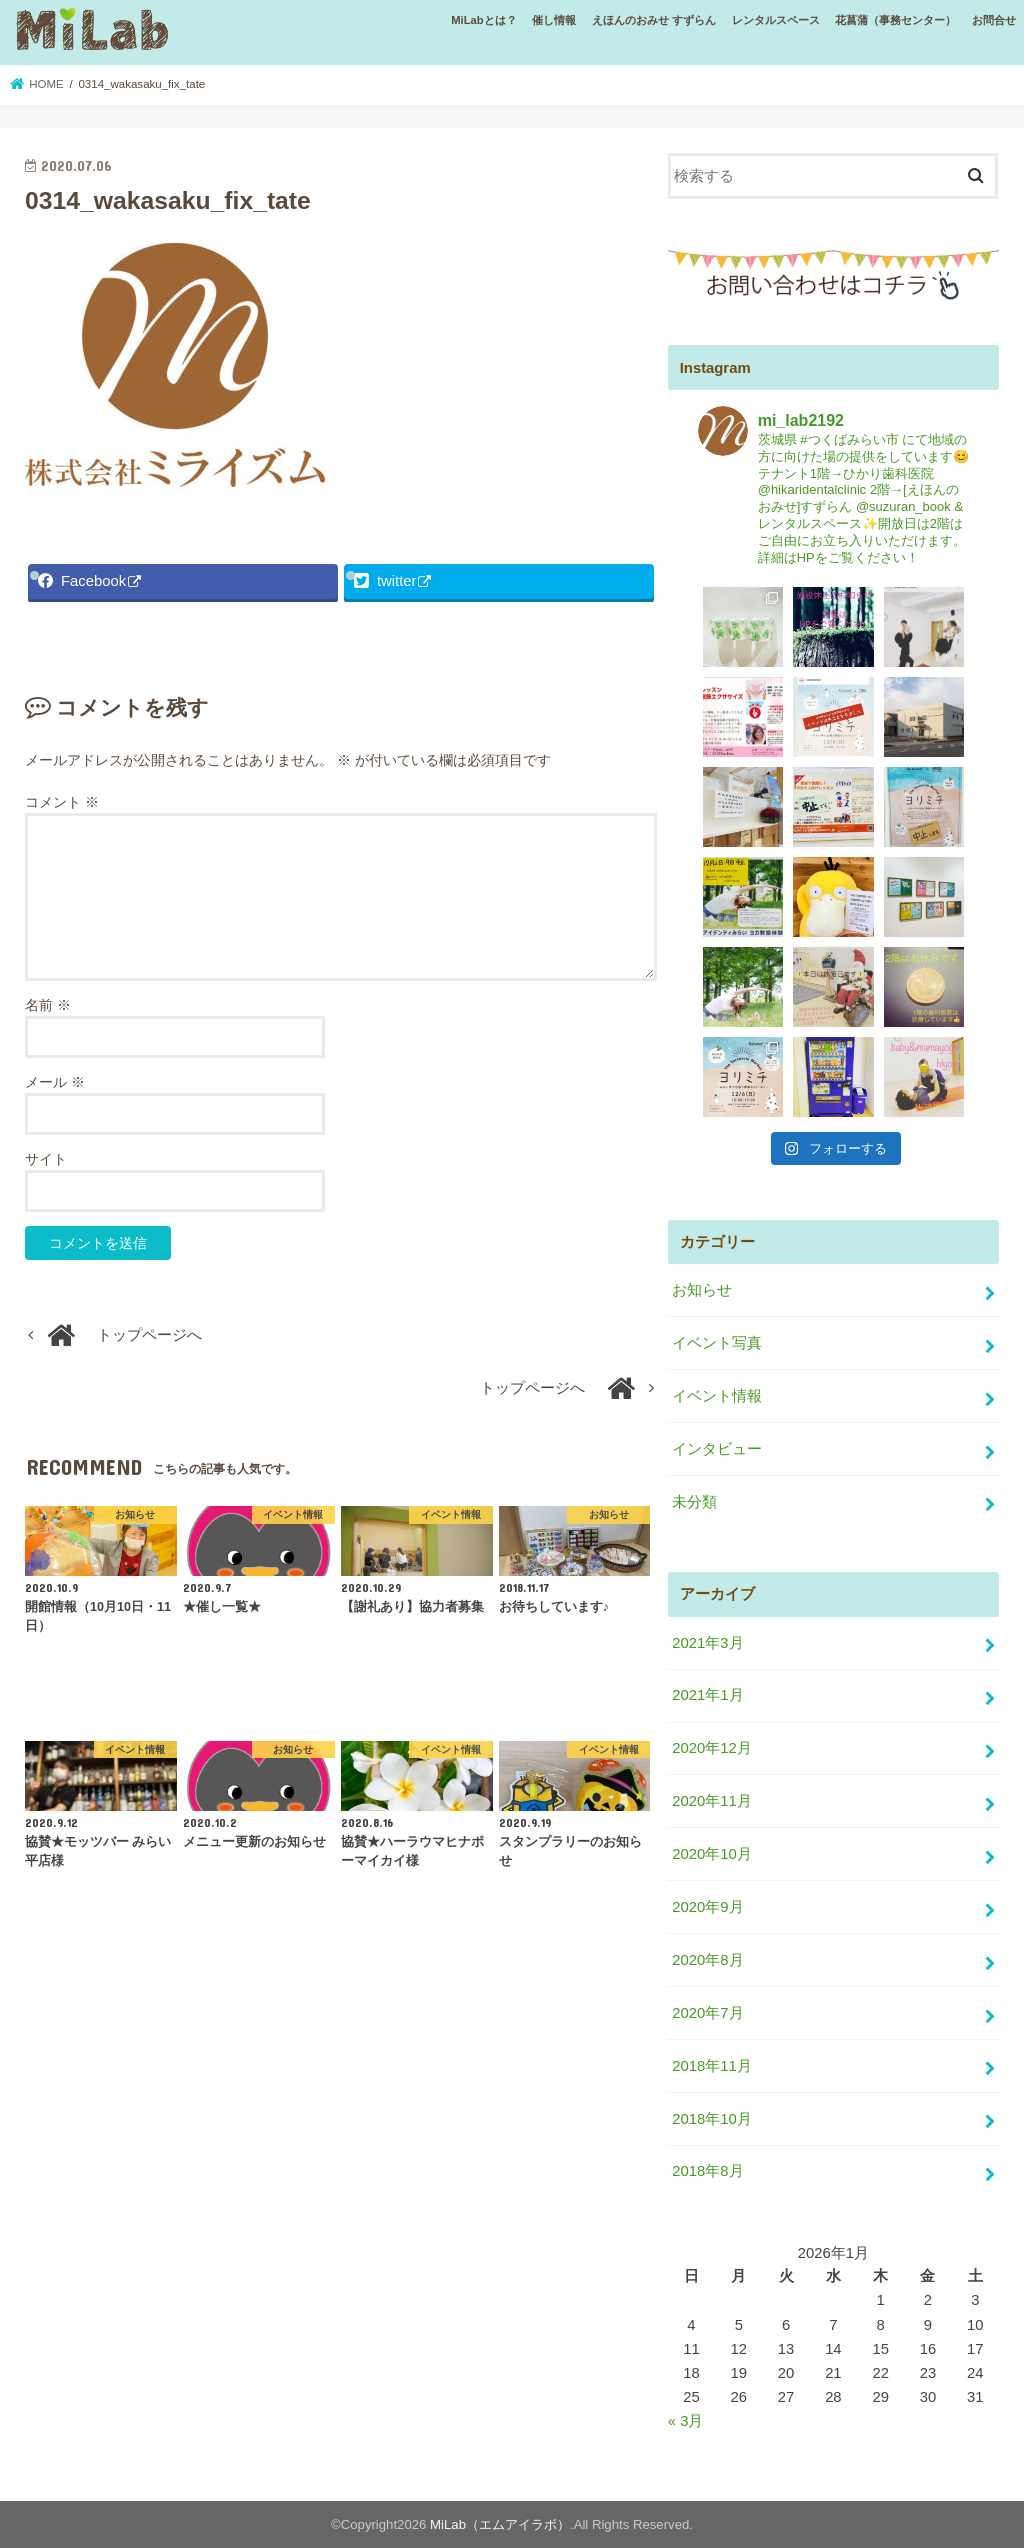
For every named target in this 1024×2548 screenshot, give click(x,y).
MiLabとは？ (483, 20)
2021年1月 (707, 1695)
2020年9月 (707, 1907)
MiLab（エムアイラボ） (500, 2524)
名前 (48, 1005)
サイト (46, 1159)
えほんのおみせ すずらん (654, 20)
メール (55, 1082)
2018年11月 (711, 2066)
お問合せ (994, 20)
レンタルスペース (776, 20)
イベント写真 (717, 1343)
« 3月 (686, 2421)
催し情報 (554, 20)
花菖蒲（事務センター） (895, 20)
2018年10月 (711, 2119)
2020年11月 (711, 1801)
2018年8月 (707, 2171)
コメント (62, 802)
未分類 (694, 1502)
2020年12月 (711, 1748)
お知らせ (702, 1290)
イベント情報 (717, 1396)
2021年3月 (707, 1643)
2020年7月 (707, 2013)
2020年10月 (711, 1854)
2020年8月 (707, 1960)
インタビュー (717, 1449)
